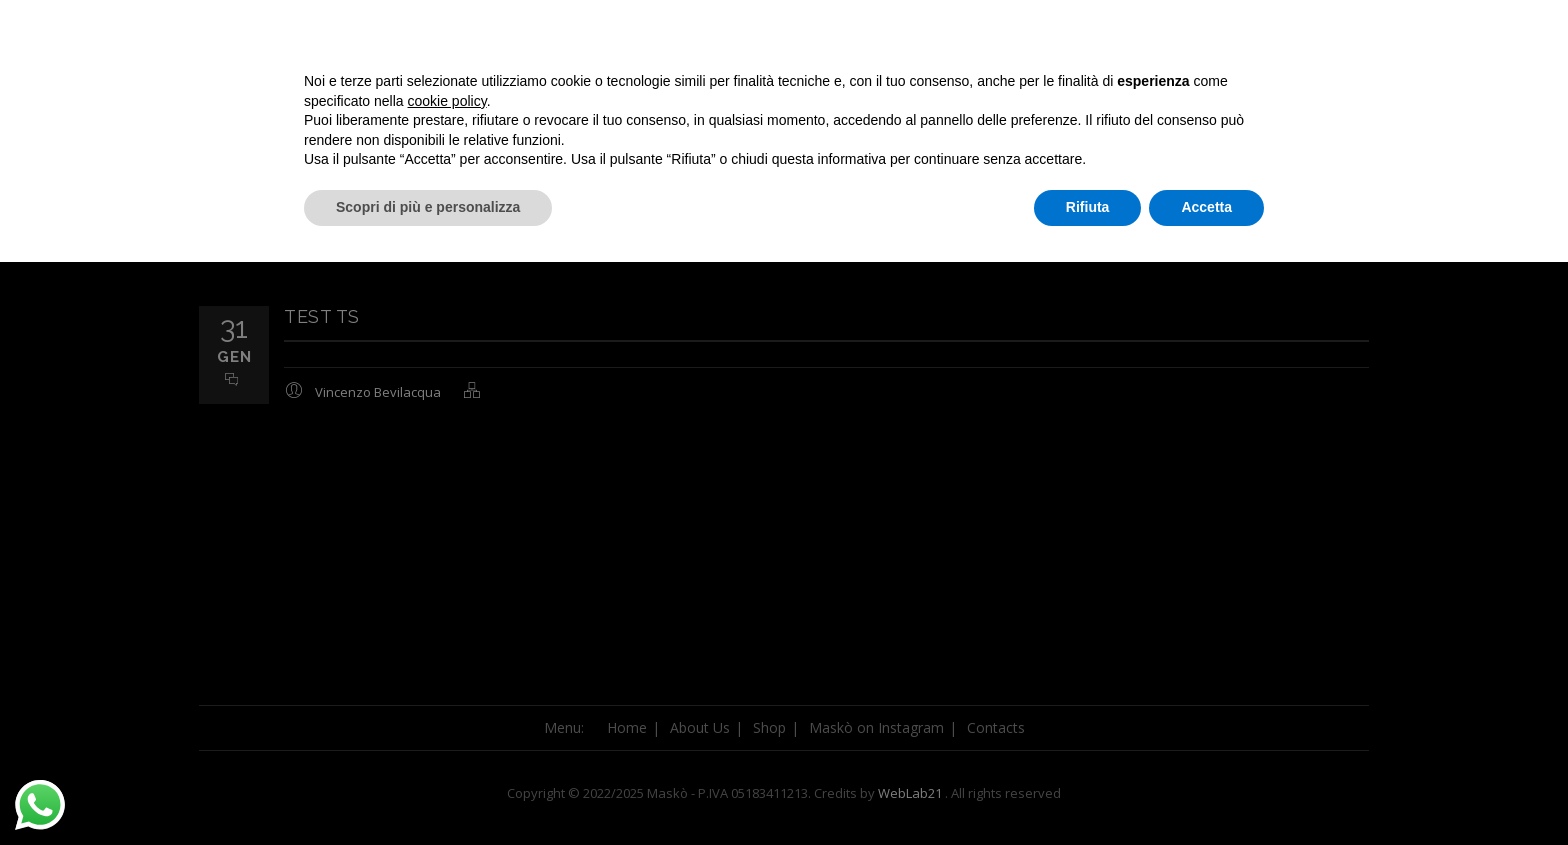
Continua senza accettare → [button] (1171, 624)
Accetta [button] (1206, 790)
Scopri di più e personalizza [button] (428, 790)
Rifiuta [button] (1088, 790)
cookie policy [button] (447, 684)
